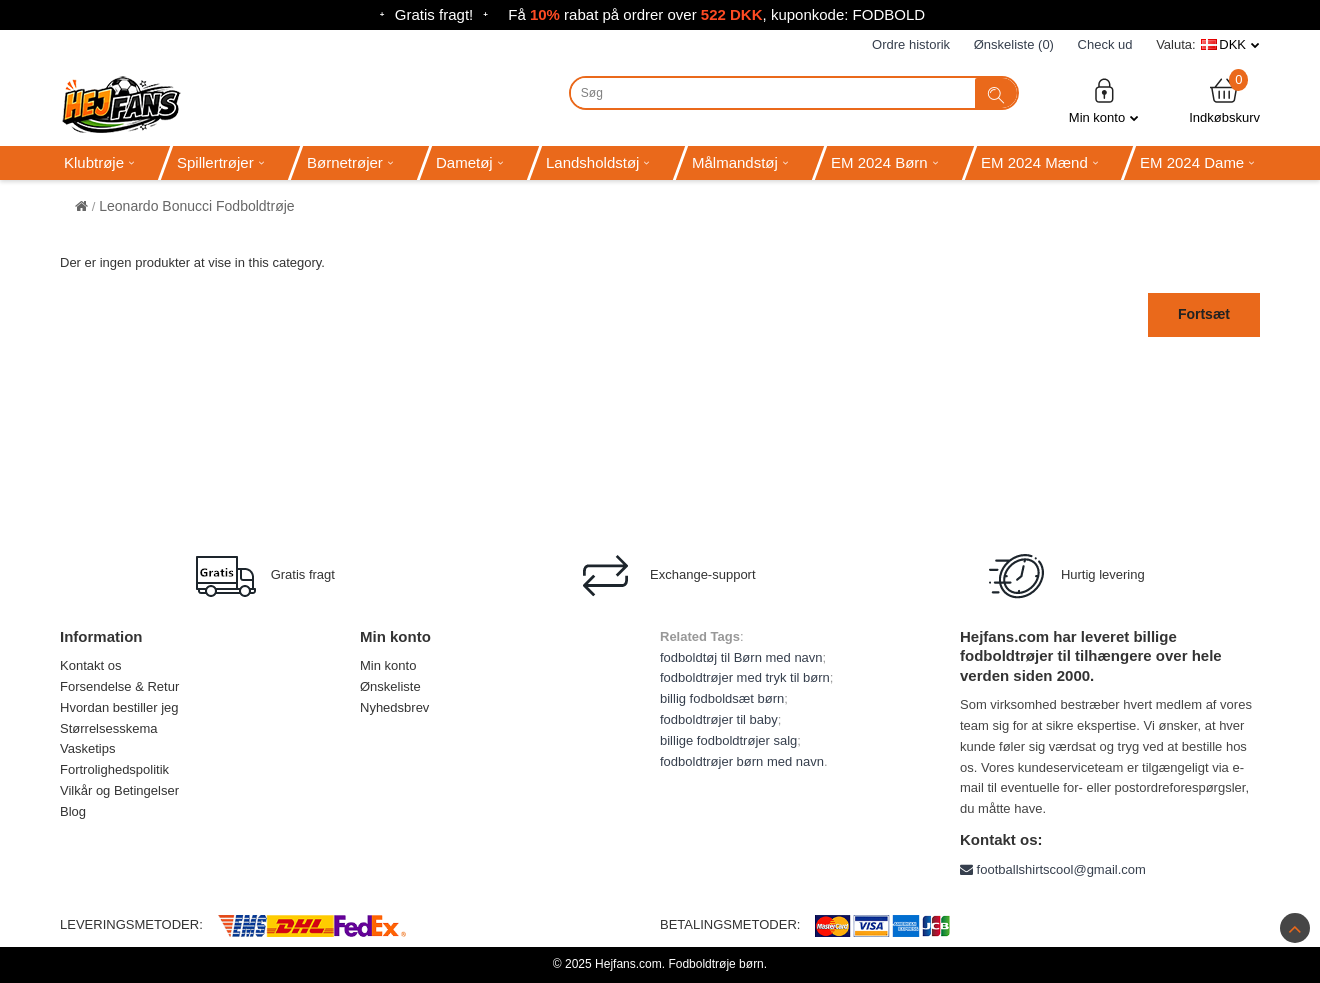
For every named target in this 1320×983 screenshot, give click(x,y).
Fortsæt (1204, 314)
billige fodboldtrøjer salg (728, 740)
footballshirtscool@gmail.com (1053, 869)
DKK (1232, 44)
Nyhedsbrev (394, 707)
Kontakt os (90, 665)
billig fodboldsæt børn (722, 698)
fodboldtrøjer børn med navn (742, 761)
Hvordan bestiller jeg (119, 707)
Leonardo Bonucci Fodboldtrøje (196, 206)
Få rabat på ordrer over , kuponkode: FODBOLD (716, 14)
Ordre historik (911, 44)
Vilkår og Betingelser (119, 790)
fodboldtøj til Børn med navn (741, 657)
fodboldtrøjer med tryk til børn (745, 677)
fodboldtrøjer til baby (719, 719)
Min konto (1104, 100)
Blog (73, 811)
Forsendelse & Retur (119, 686)
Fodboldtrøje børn (715, 964)
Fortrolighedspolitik (114, 769)
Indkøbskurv (1224, 100)
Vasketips (87, 748)
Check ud (1105, 44)
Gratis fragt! (434, 14)
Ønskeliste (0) (1014, 44)
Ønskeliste (390, 686)
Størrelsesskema (109, 728)
